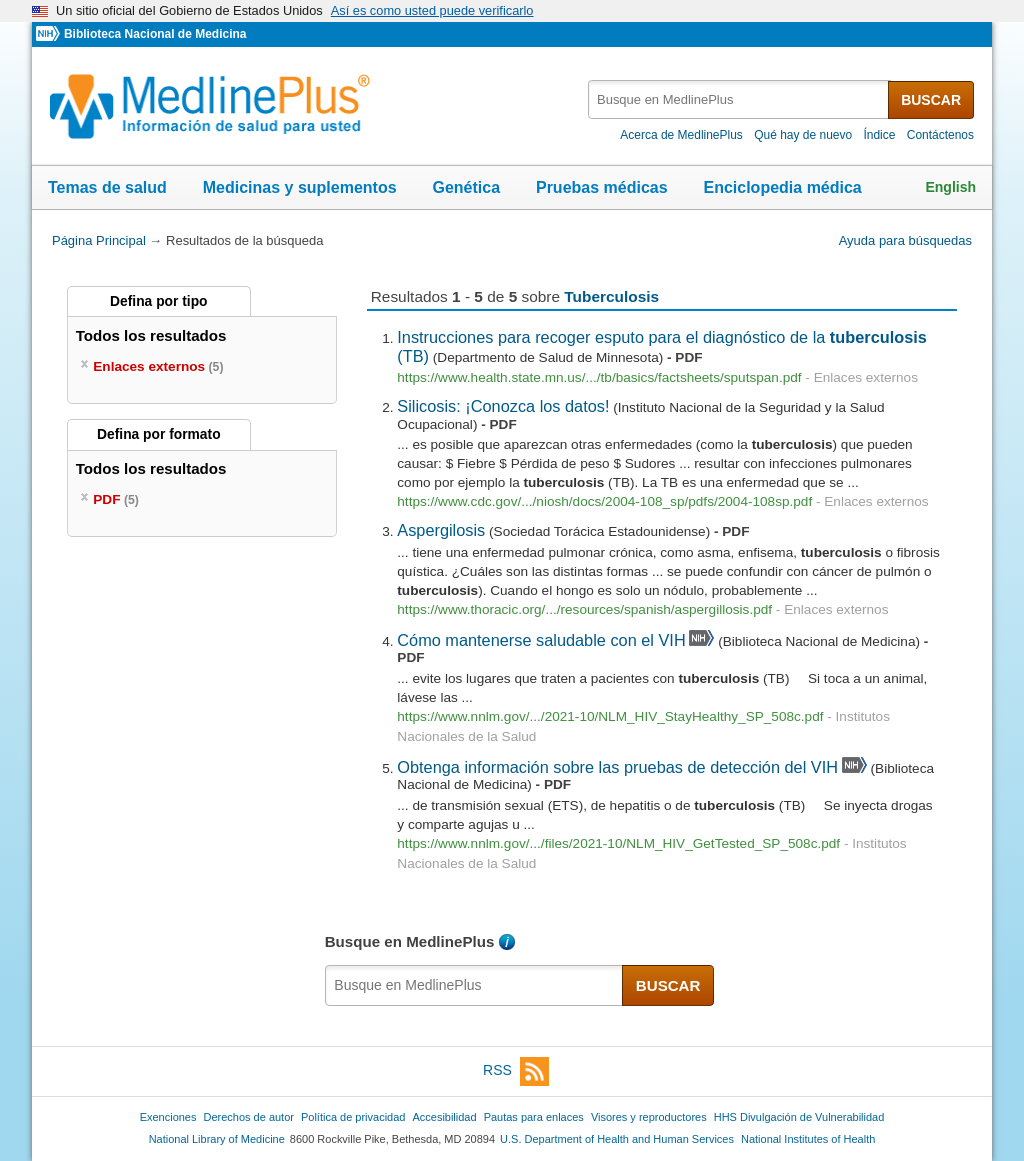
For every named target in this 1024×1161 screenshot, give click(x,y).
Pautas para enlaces (534, 1117)
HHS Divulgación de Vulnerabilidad (799, 1117)
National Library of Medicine (217, 1139)
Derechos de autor (249, 1117)
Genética (466, 187)
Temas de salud (107, 187)
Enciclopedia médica (782, 187)
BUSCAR (931, 100)
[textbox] (739, 99)
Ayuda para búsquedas (905, 240)
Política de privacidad (353, 1117)
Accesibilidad (444, 1117)
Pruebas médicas (602, 187)
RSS (516, 1071)
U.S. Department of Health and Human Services (617, 1139)
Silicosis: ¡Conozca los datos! (503, 406)
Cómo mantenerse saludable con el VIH (541, 640)
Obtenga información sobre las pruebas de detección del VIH (617, 767)
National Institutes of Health (808, 1139)
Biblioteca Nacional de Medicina (155, 34)
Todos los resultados (153, 335)
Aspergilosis (441, 530)
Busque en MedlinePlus (410, 941)
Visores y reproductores (649, 1117)
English (950, 187)
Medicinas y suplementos (300, 187)
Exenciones (168, 1117)
